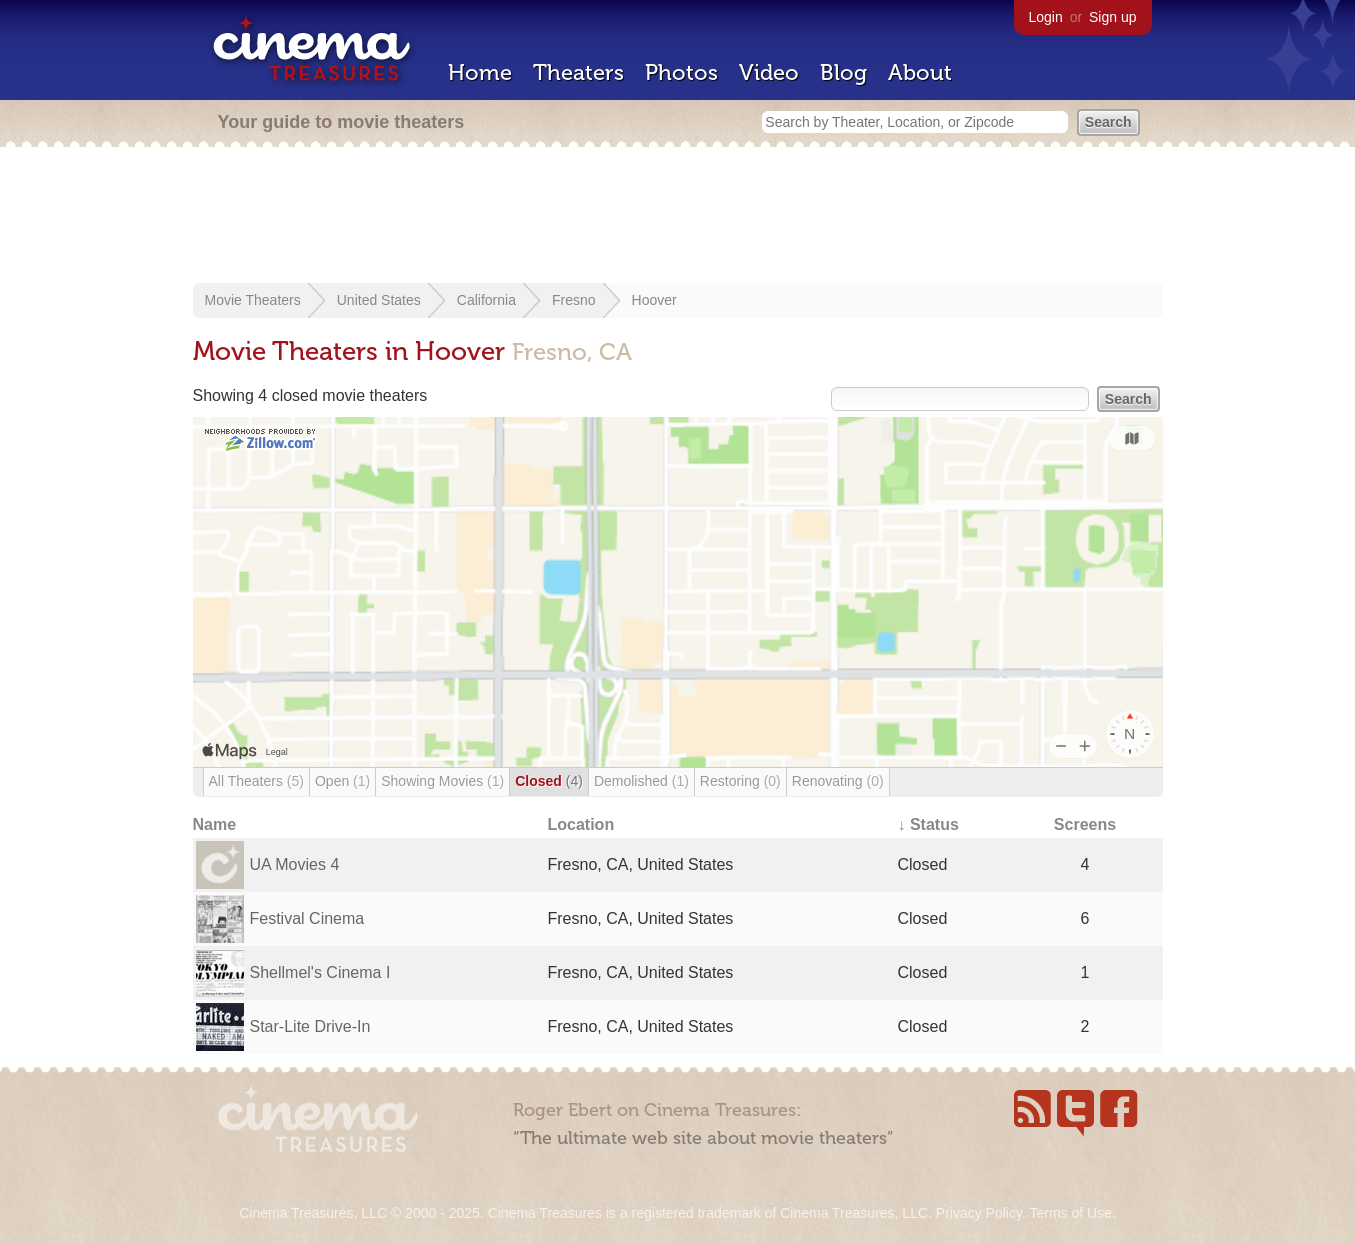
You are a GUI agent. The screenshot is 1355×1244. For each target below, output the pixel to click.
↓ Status (928, 824)
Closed (549, 781)
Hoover (654, 300)
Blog (843, 72)
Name (215, 824)
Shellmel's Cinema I (320, 972)
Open (342, 781)
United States (379, 300)
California (486, 300)
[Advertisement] (678, 217)
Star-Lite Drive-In (310, 1026)
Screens (1085, 824)
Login (1046, 17)
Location (581, 824)
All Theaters (256, 781)
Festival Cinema (307, 918)
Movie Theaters (253, 300)
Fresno (574, 300)
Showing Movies (442, 781)
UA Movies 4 (295, 864)
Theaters (578, 72)
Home (480, 72)
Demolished (641, 781)
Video (769, 72)
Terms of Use (1070, 1213)
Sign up (1112, 17)
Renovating (838, 781)
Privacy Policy (979, 1213)
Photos (681, 72)
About (920, 72)
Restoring (740, 781)
